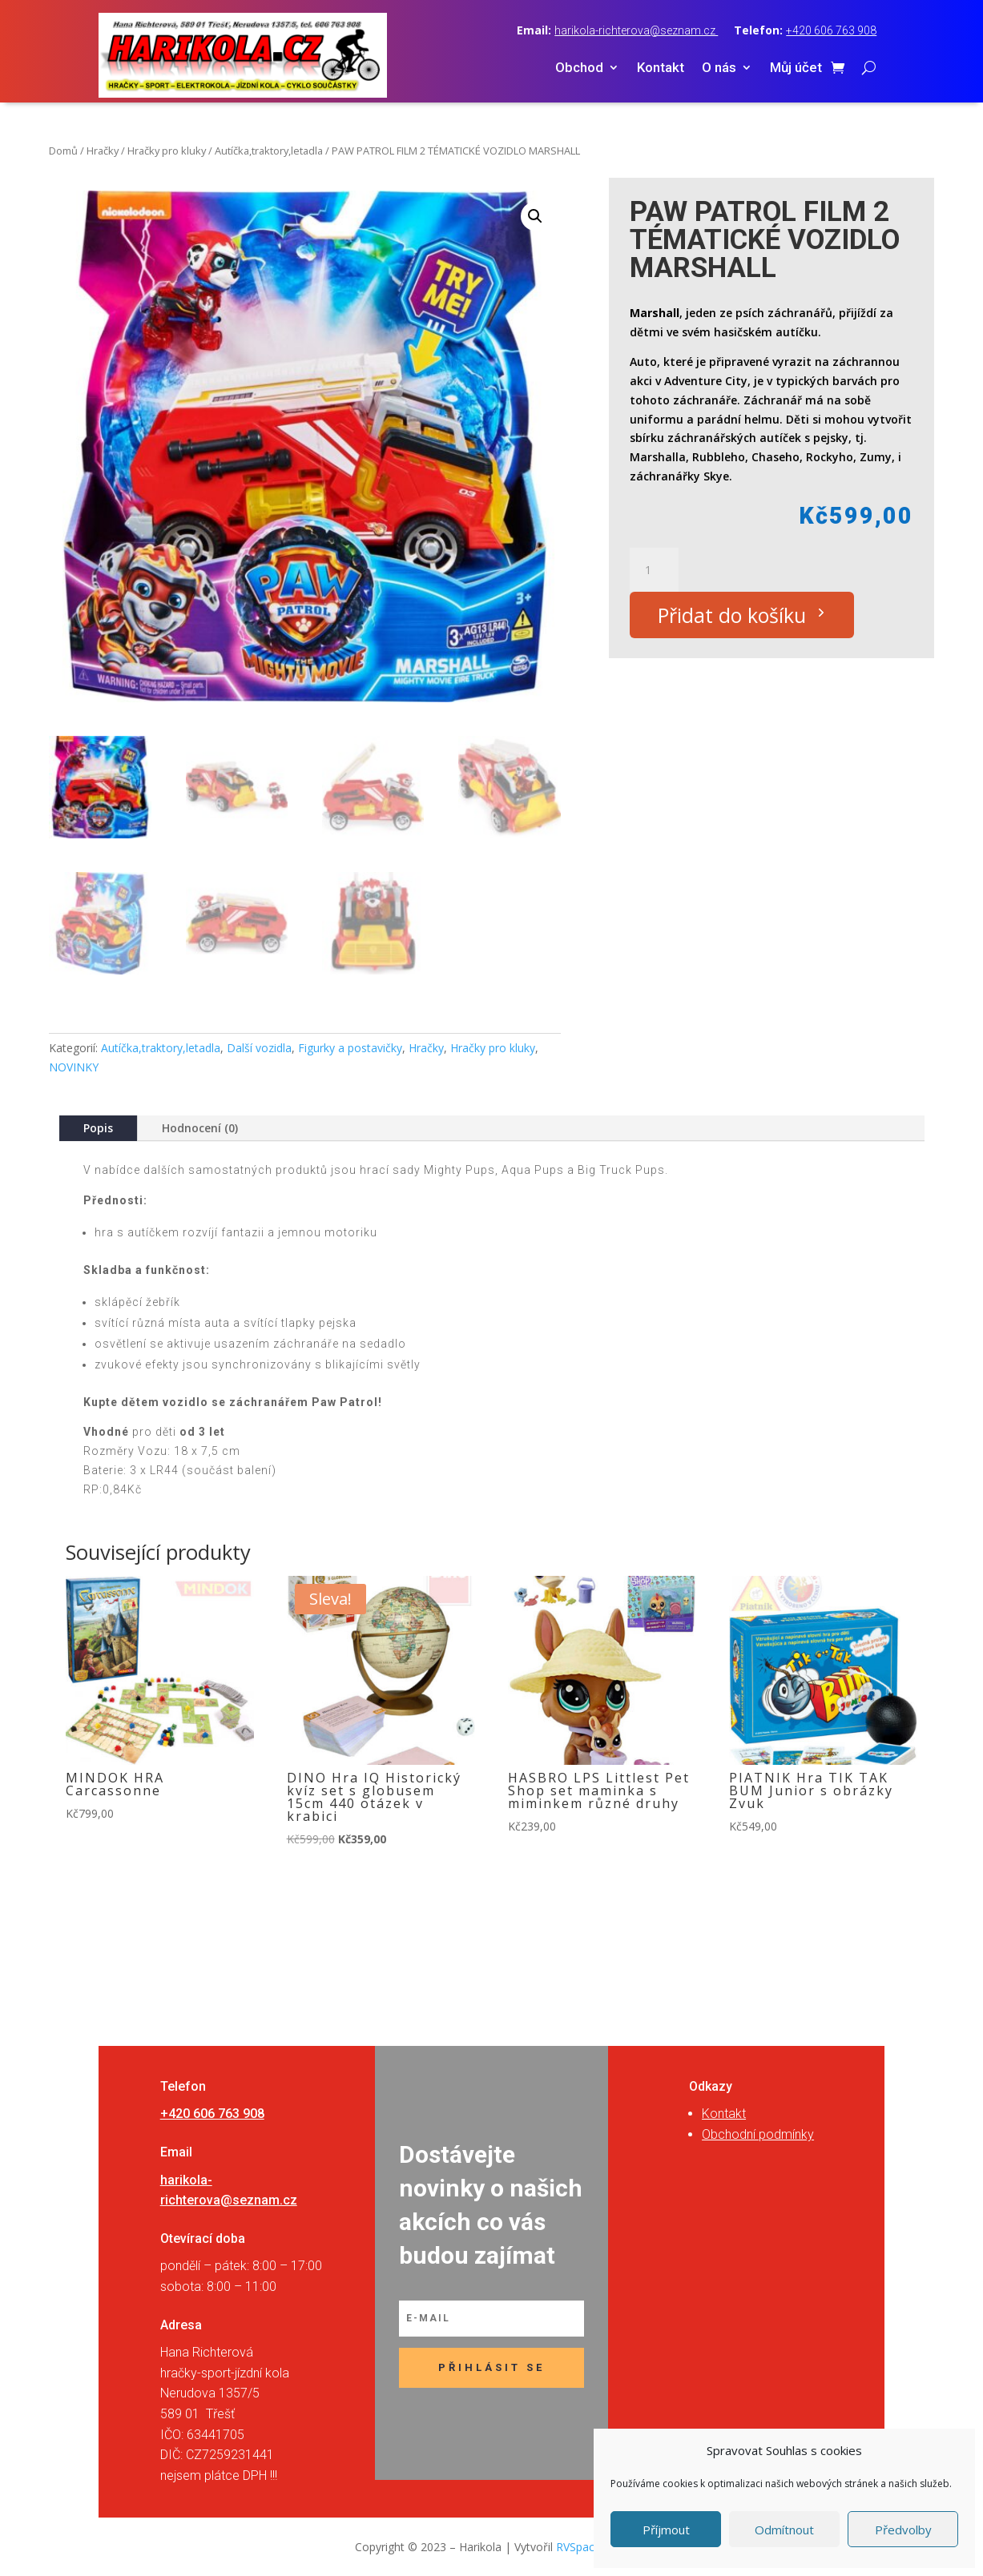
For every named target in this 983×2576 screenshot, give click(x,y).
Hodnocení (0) (200, 1127)
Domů (63, 150)
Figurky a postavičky (350, 1047)
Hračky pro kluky (166, 150)
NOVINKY (74, 1067)
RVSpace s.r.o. (592, 2546)
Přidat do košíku (732, 615)
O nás (719, 68)
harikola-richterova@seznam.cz (636, 30)
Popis (98, 1127)
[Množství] (654, 570)
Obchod (579, 68)
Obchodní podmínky (758, 2134)
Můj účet (796, 68)
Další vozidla (259, 1047)
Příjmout (666, 2530)
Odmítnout (784, 2530)
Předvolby (903, 2530)
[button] (535, 216)
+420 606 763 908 (831, 30)
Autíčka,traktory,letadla (269, 150)
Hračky (103, 150)
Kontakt (660, 68)
